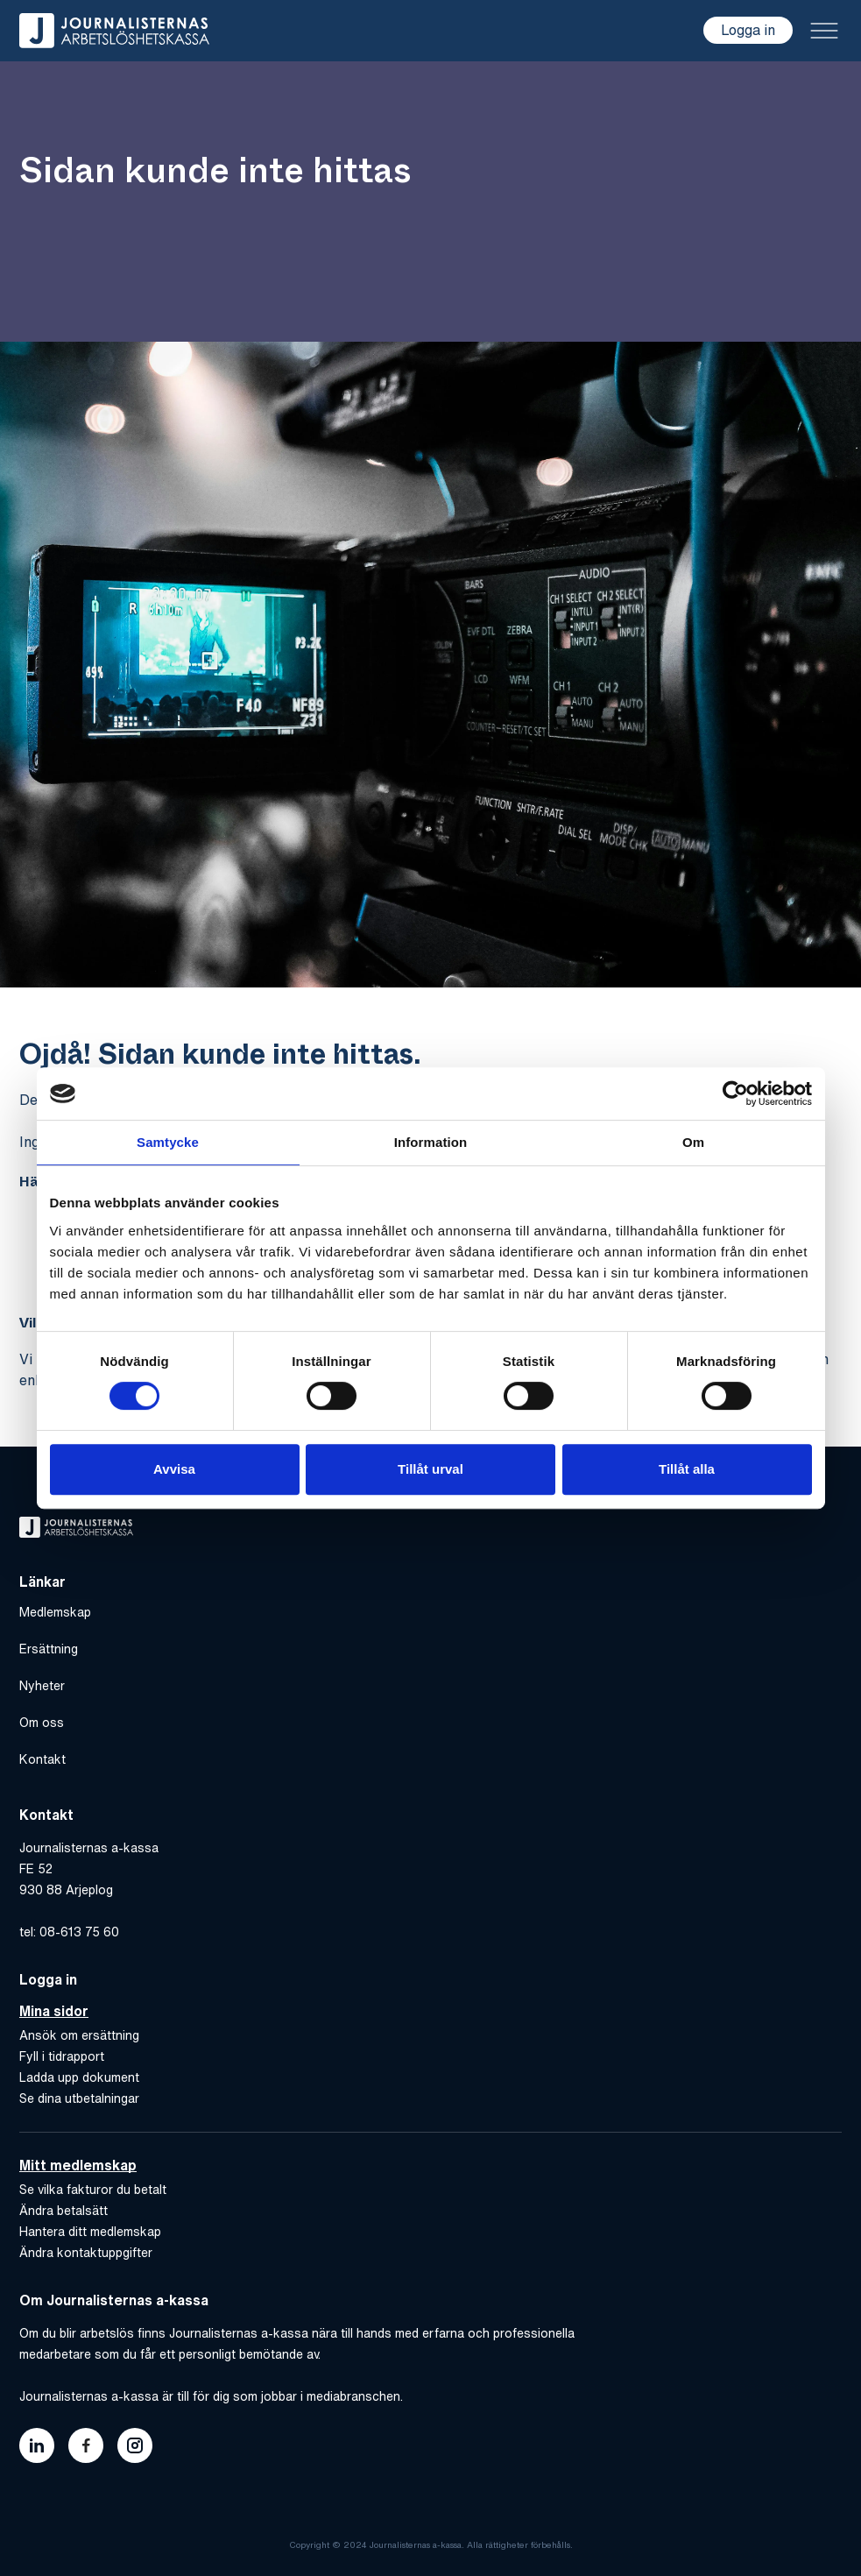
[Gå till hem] (114, 30)
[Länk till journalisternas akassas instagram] (134, 2445)
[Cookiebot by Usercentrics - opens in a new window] (735, 1093)
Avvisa (174, 1468)
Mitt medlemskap (78, 2165)
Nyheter (42, 1686)
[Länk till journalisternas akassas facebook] (85, 2445)
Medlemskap (55, 1612)
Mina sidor (53, 2011)
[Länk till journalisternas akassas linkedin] (36, 2445)
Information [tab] (431, 1142)
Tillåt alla (687, 1468)
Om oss (41, 1722)
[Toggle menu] (824, 30)
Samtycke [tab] (168, 1142)
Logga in (748, 30)
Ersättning (48, 1649)
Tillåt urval (430, 1468)
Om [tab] (693, 1142)
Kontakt (42, 1759)
